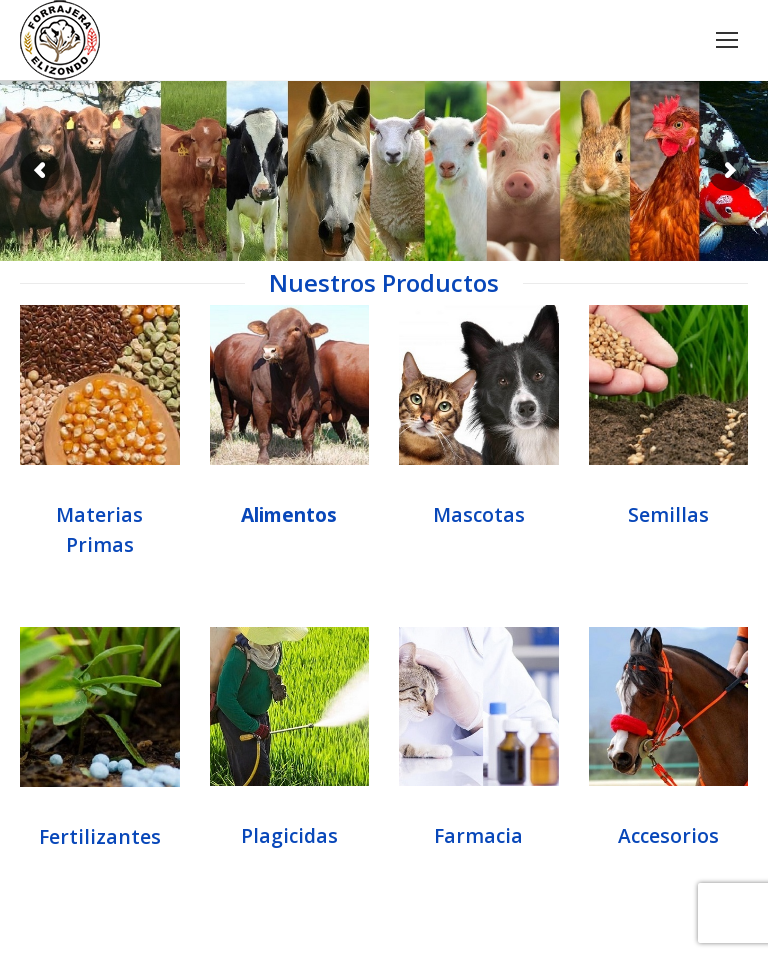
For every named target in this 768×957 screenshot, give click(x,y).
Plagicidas (289, 835)
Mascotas (479, 514)
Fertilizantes (100, 836)
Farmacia (478, 835)
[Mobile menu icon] (727, 40)
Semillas (668, 514)
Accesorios (668, 835)
